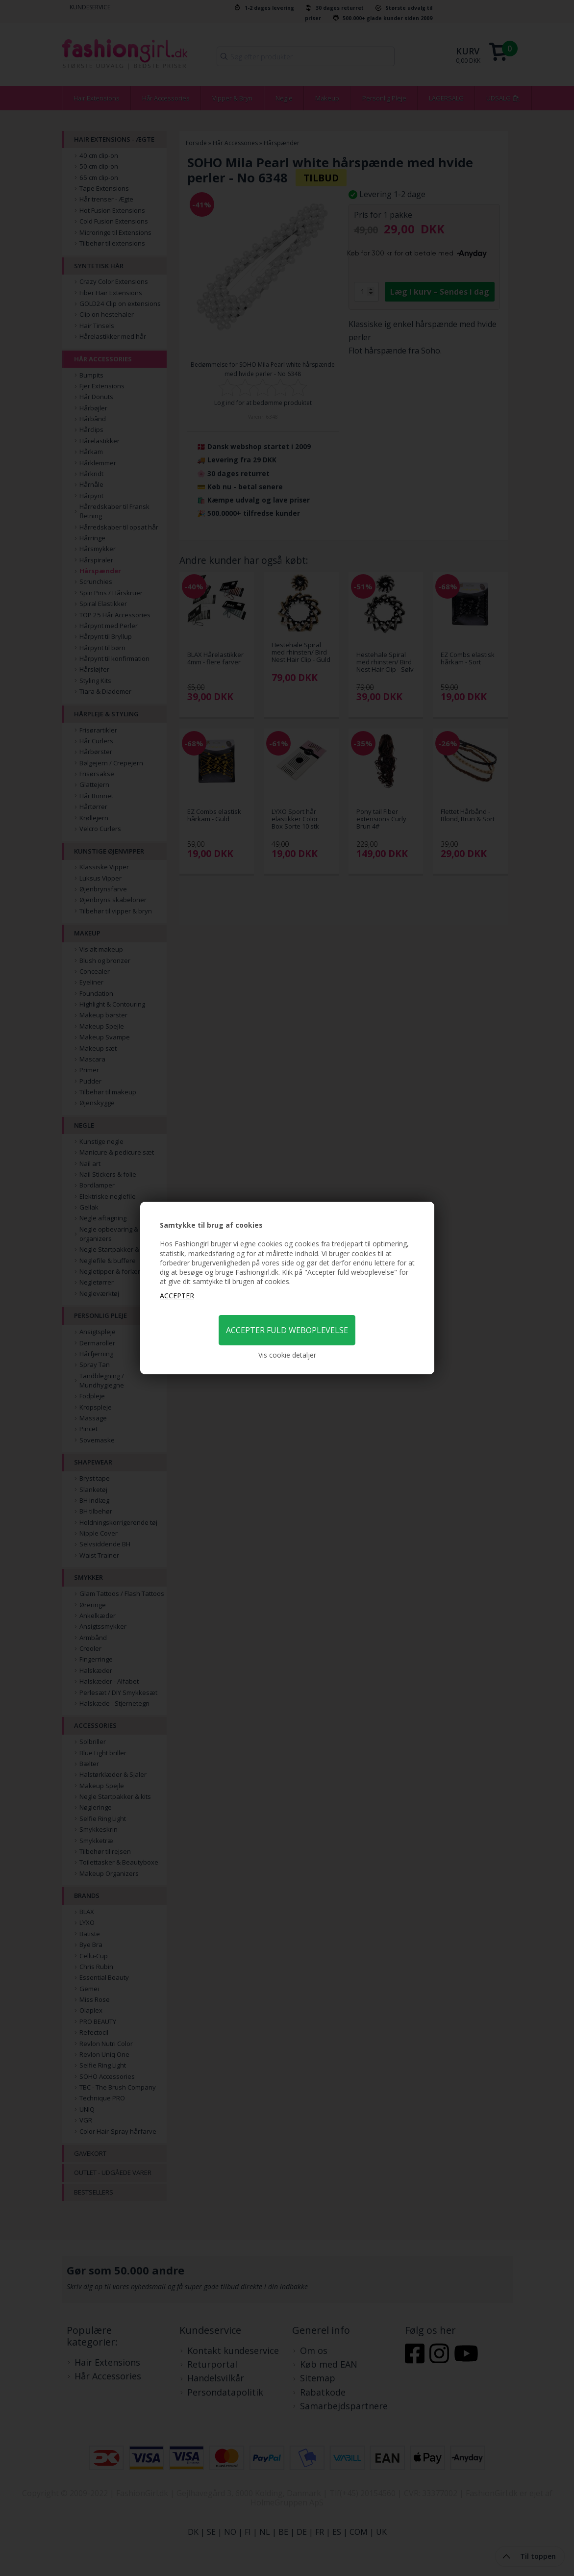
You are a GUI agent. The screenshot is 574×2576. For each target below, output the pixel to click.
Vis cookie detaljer (287, 1355)
